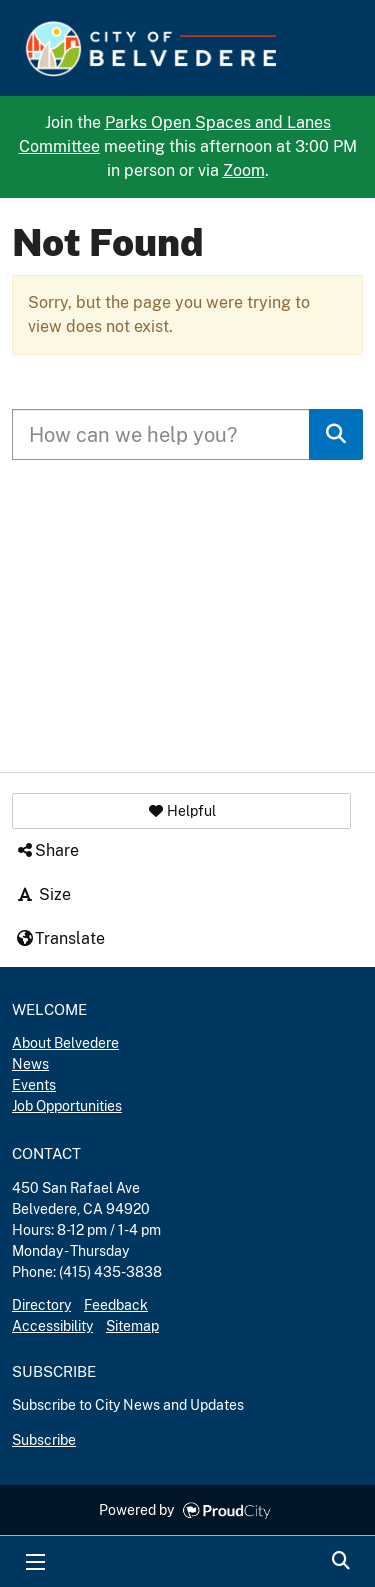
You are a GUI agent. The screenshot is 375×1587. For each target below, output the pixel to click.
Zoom (244, 170)
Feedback (116, 1305)
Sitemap (132, 1326)
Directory (41, 1305)
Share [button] (47, 850)
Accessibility (52, 1326)
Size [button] (43, 894)
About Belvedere (65, 1043)
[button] (181, 811)
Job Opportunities (67, 1106)
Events (34, 1085)
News (30, 1064)
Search (340, 1562)
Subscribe (44, 1440)
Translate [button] (60, 938)
